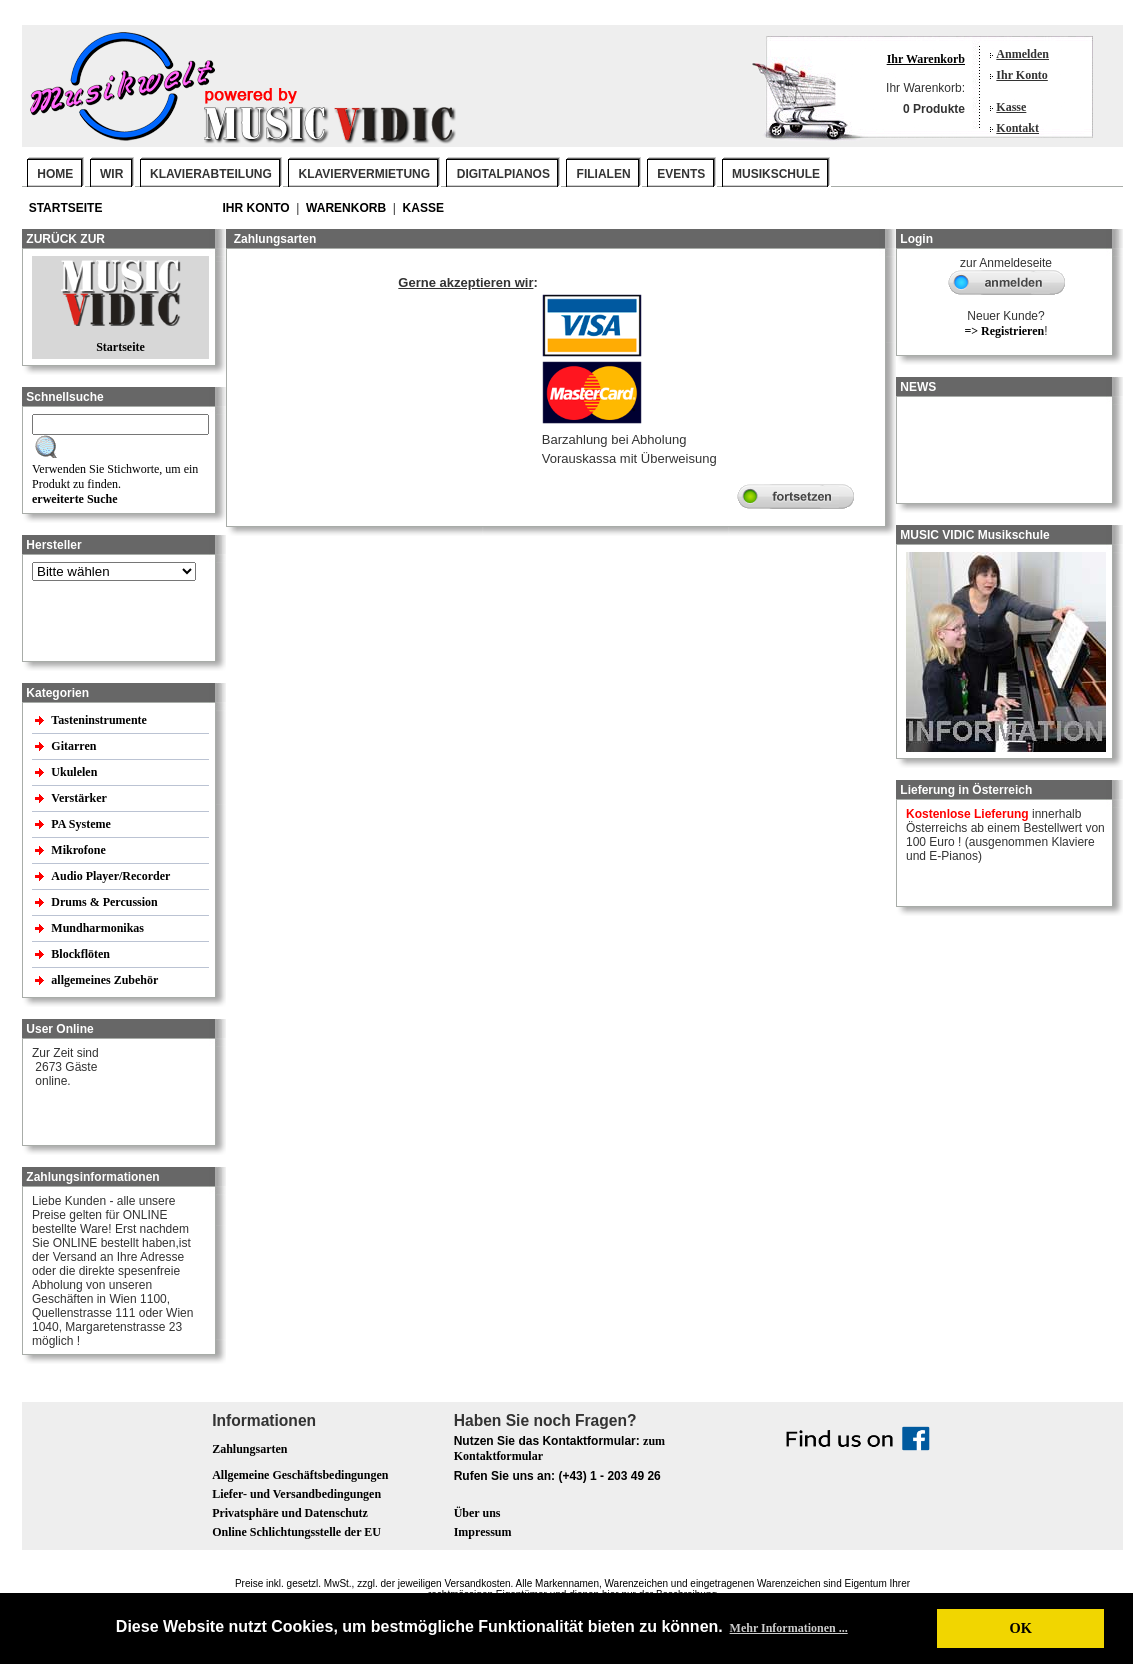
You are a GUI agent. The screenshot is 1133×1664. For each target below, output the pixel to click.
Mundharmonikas (97, 928)
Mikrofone (79, 850)
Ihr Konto (1021, 75)
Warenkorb (347, 208)
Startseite (67, 208)
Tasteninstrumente (100, 720)
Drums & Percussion (105, 902)
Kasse (1011, 107)
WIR (111, 174)
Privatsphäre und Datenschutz (290, 1513)
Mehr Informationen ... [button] (789, 1628)
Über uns (477, 1513)
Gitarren (75, 746)
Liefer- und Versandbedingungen (296, 1494)
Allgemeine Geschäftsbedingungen (300, 1475)
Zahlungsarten (249, 1449)
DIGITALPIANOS (503, 174)
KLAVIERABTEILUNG (211, 174)
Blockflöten (82, 954)
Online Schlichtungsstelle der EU (296, 1532)
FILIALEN (604, 174)
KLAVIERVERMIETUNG (365, 174)
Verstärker (80, 798)
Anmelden (1022, 54)
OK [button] (1020, 1628)
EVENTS (681, 174)
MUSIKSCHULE (776, 174)
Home (55, 174)
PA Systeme (82, 824)
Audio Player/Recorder (110, 876)
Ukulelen (75, 772)
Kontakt (1017, 128)
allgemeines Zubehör (106, 980)
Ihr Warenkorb (926, 59)
